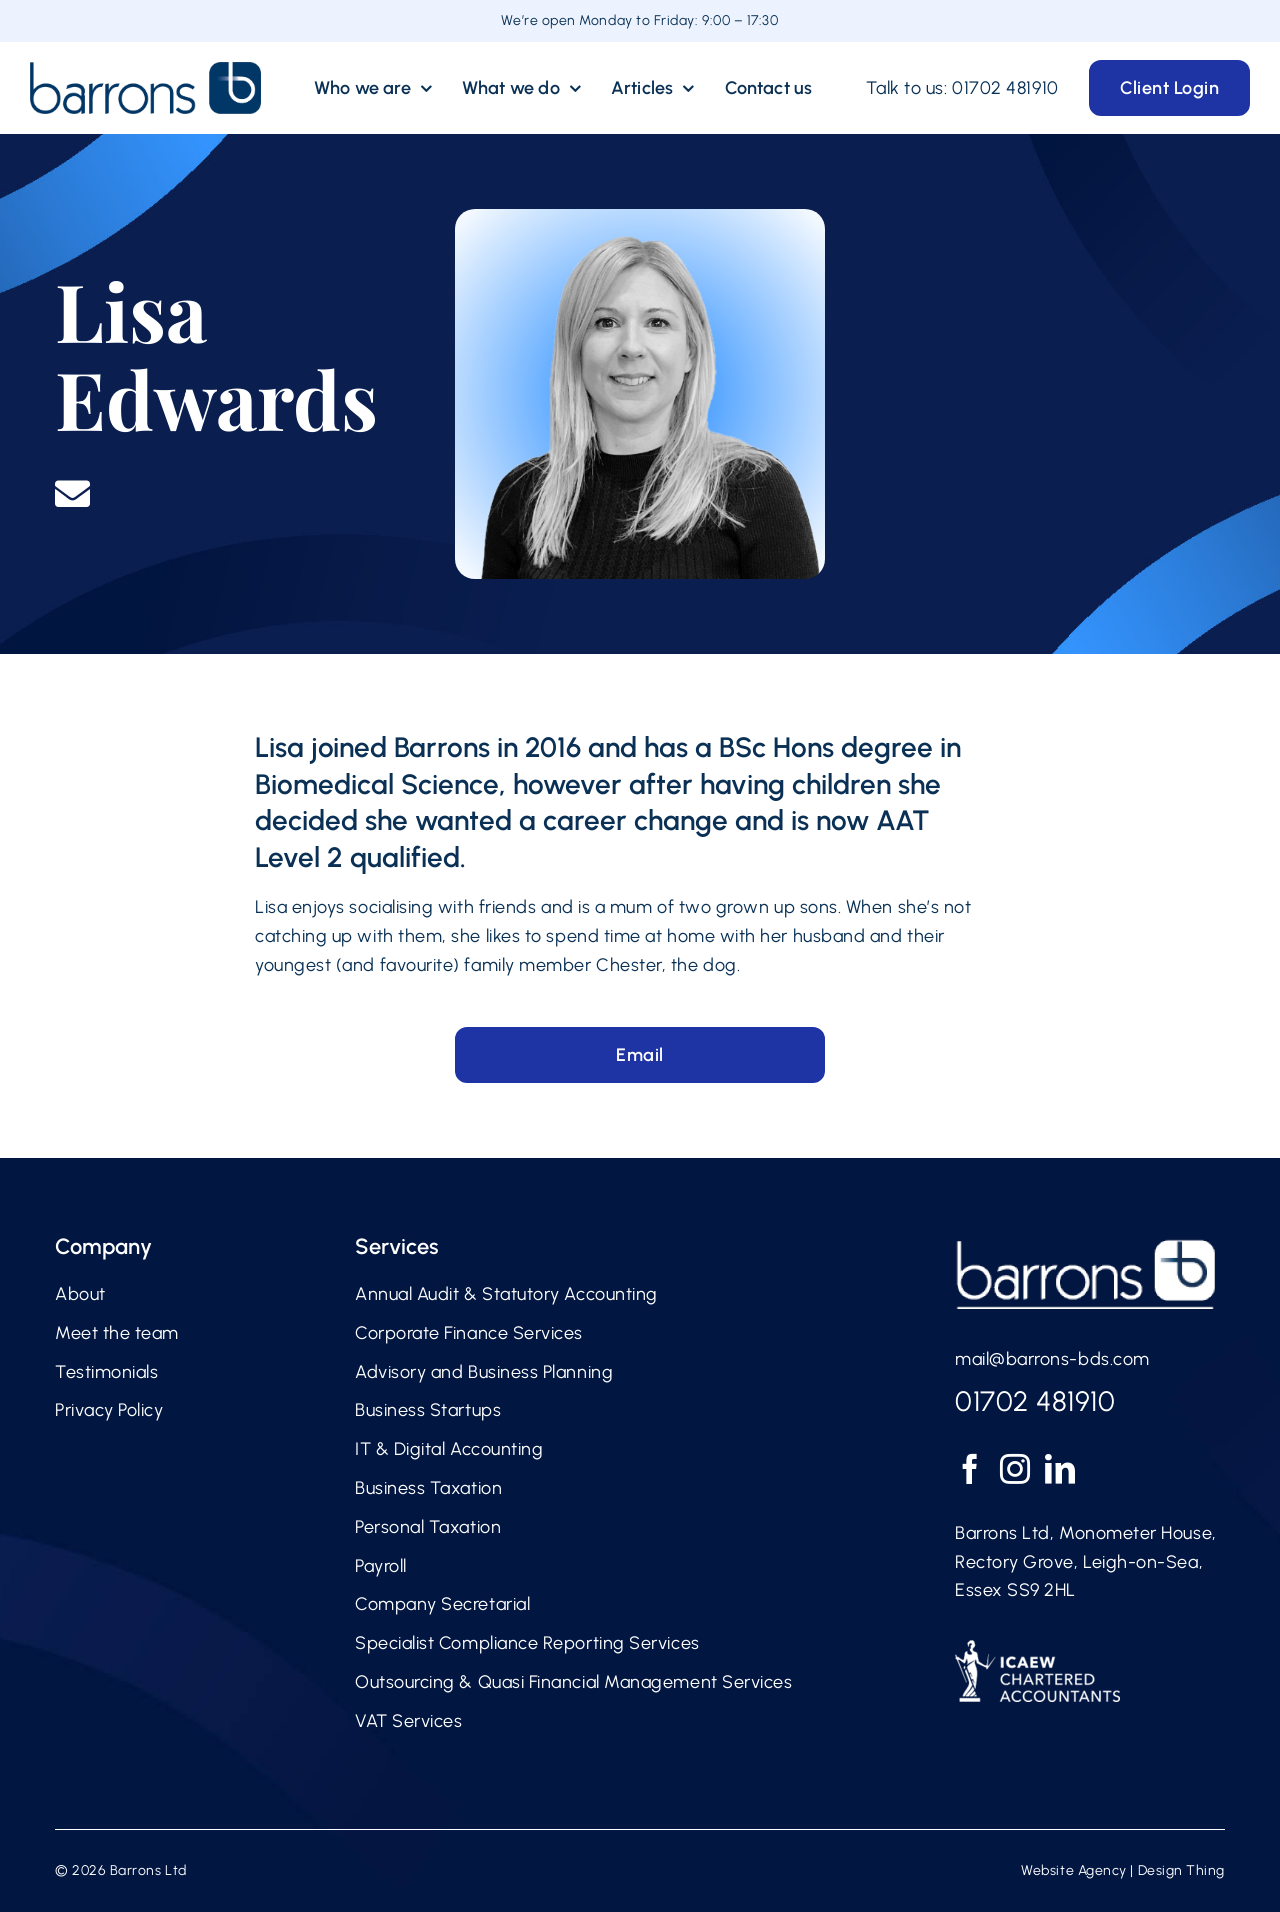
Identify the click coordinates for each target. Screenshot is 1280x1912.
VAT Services (408, 1721)
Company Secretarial (442, 1604)
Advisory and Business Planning (484, 1372)
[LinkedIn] (1060, 1469)
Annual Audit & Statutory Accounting (506, 1294)
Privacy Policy (109, 1410)
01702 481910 (1005, 88)
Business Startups (428, 1410)
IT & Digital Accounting (449, 1449)
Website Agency (1074, 1870)
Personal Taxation (428, 1527)
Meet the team (117, 1333)
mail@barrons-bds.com (1052, 1359)
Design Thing (1181, 1870)
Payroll (381, 1566)
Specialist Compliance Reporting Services (527, 1643)
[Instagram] (1015, 1469)
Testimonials (106, 1372)
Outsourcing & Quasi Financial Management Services (573, 1682)
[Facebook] (970, 1469)
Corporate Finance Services (469, 1333)
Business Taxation (428, 1488)
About (80, 1294)
